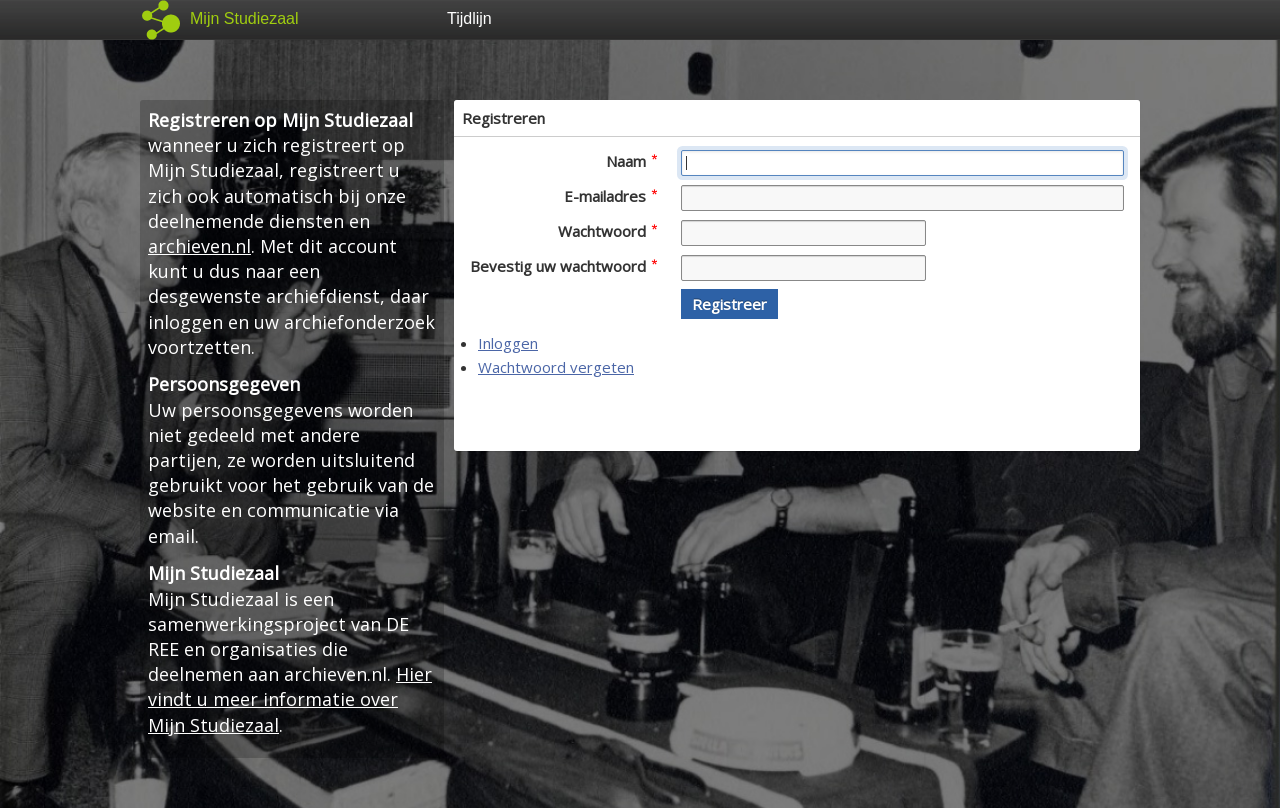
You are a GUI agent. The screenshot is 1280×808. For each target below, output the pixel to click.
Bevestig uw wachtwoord (563, 266)
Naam (631, 161)
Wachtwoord (607, 231)
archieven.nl (199, 246)
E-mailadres (610, 196)
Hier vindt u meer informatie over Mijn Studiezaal (290, 699)
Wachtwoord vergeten (556, 367)
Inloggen (508, 343)
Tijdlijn (469, 18)
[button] (729, 304)
